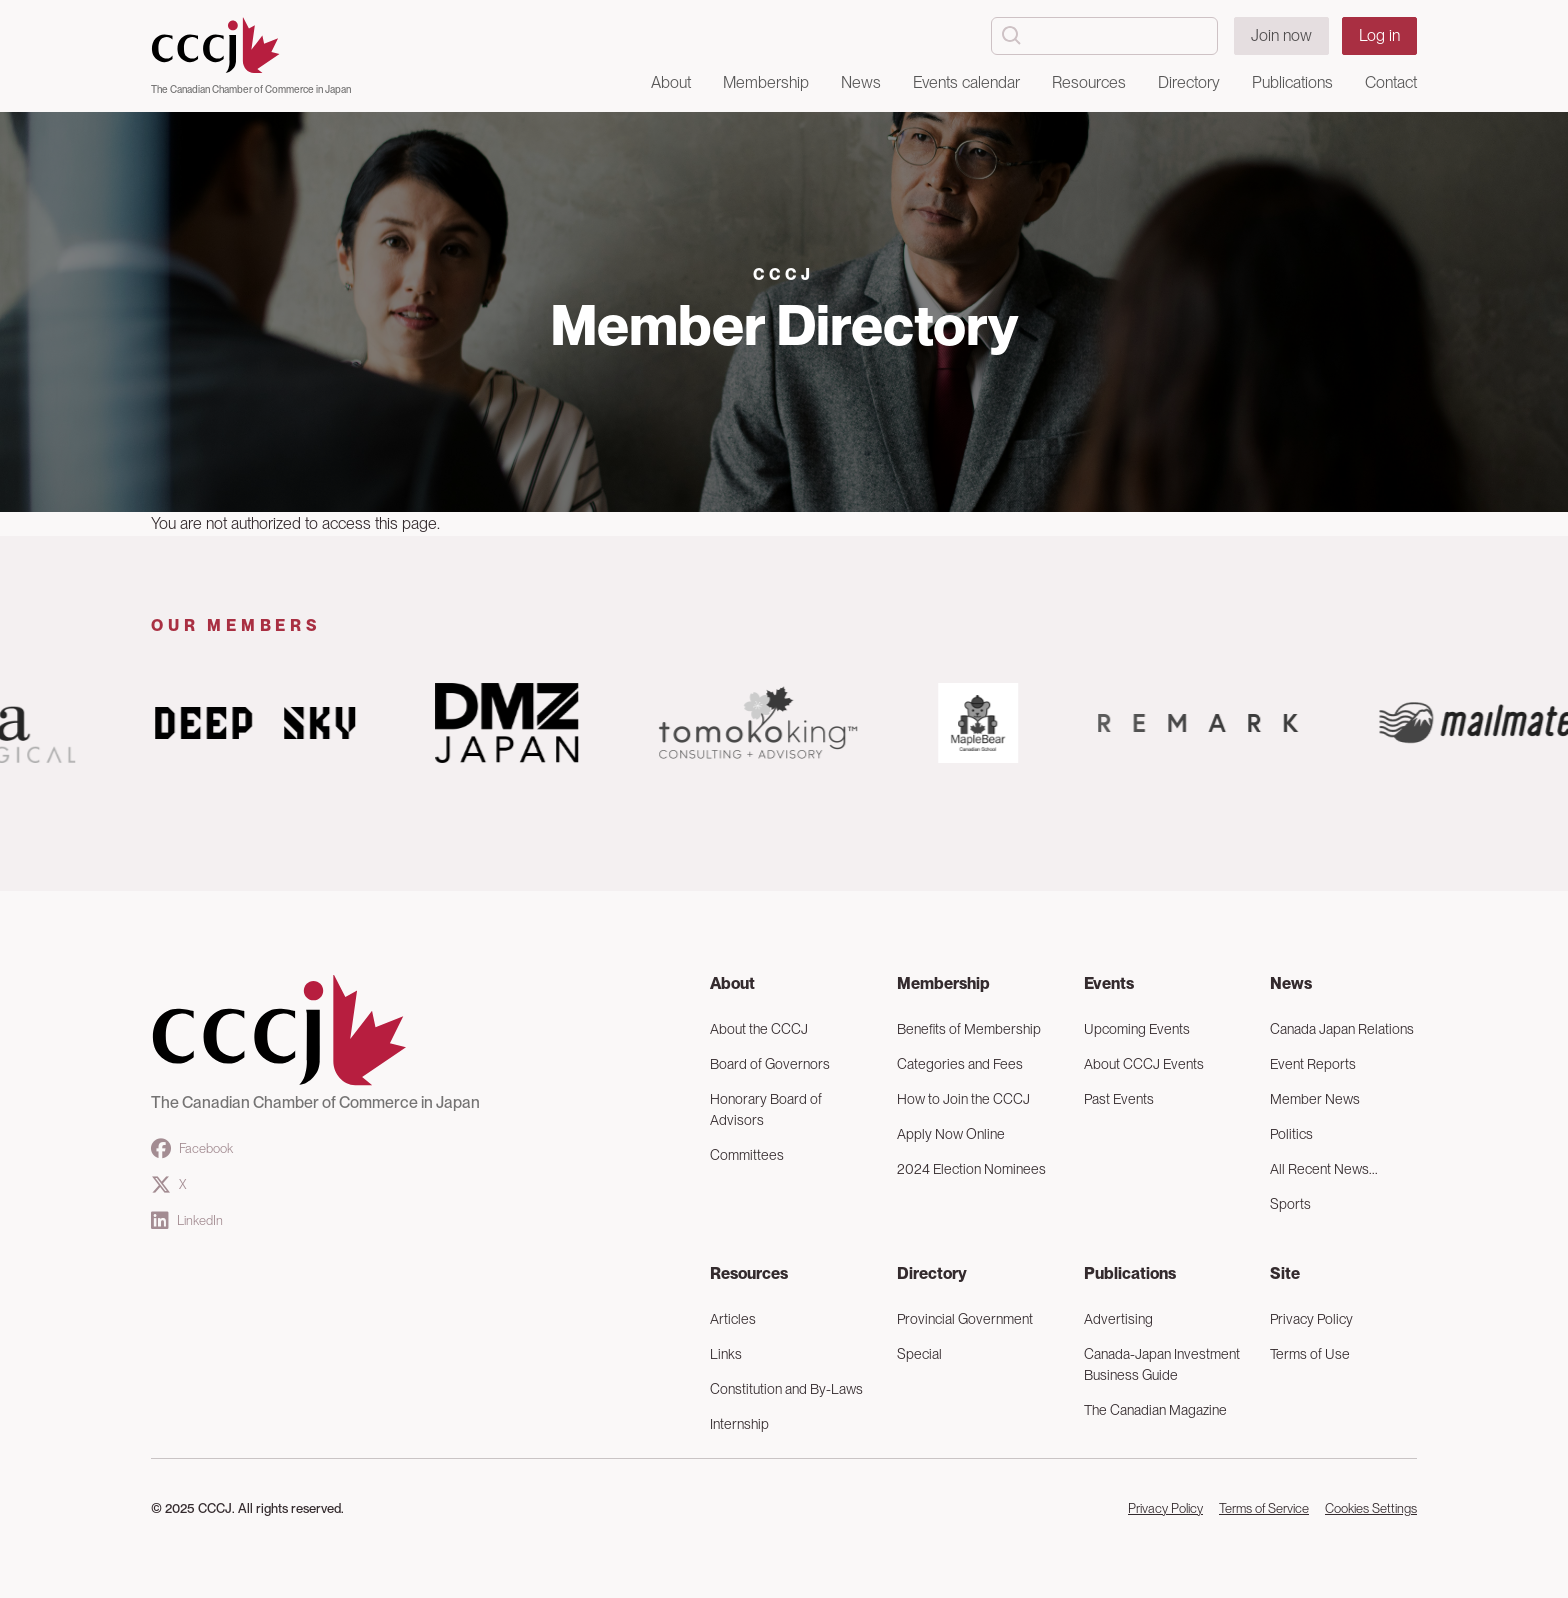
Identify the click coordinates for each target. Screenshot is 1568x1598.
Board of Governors (770, 1064)
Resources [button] (1089, 82)
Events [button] (1109, 983)
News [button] (861, 82)
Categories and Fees (960, 1064)
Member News (1315, 1099)
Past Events (1119, 1099)
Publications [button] (1292, 82)
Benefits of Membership (969, 1029)
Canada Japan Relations (1342, 1029)
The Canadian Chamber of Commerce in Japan (251, 89)
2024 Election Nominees (971, 1169)
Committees (747, 1155)
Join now (1281, 35)
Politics (1291, 1134)
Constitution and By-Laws (786, 1389)
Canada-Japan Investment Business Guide (1162, 1364)
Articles (733, 1319)
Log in (1379, 35)
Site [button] (1285, 1273)
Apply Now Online (951, 1134)
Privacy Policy (1311, 1319)
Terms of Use (1310, 1354)
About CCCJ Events (1144, 1064)
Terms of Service (1264, 1508)
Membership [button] (766, 82)
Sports (1290, 1204)
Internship (739, 1424)
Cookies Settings (1371, 1508)
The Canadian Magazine (1155, 1410)
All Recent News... (1324, 1169)
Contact (1391, 82)
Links (726, 1354)
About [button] (671, 82)
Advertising (1118, 1319)
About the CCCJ (759, 1029)
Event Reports (1313, 1064)
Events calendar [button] (966, 82)
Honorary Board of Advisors (766, 1109)
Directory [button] (1189, 82)
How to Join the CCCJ (963, 1099)
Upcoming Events (1137, 1029)
